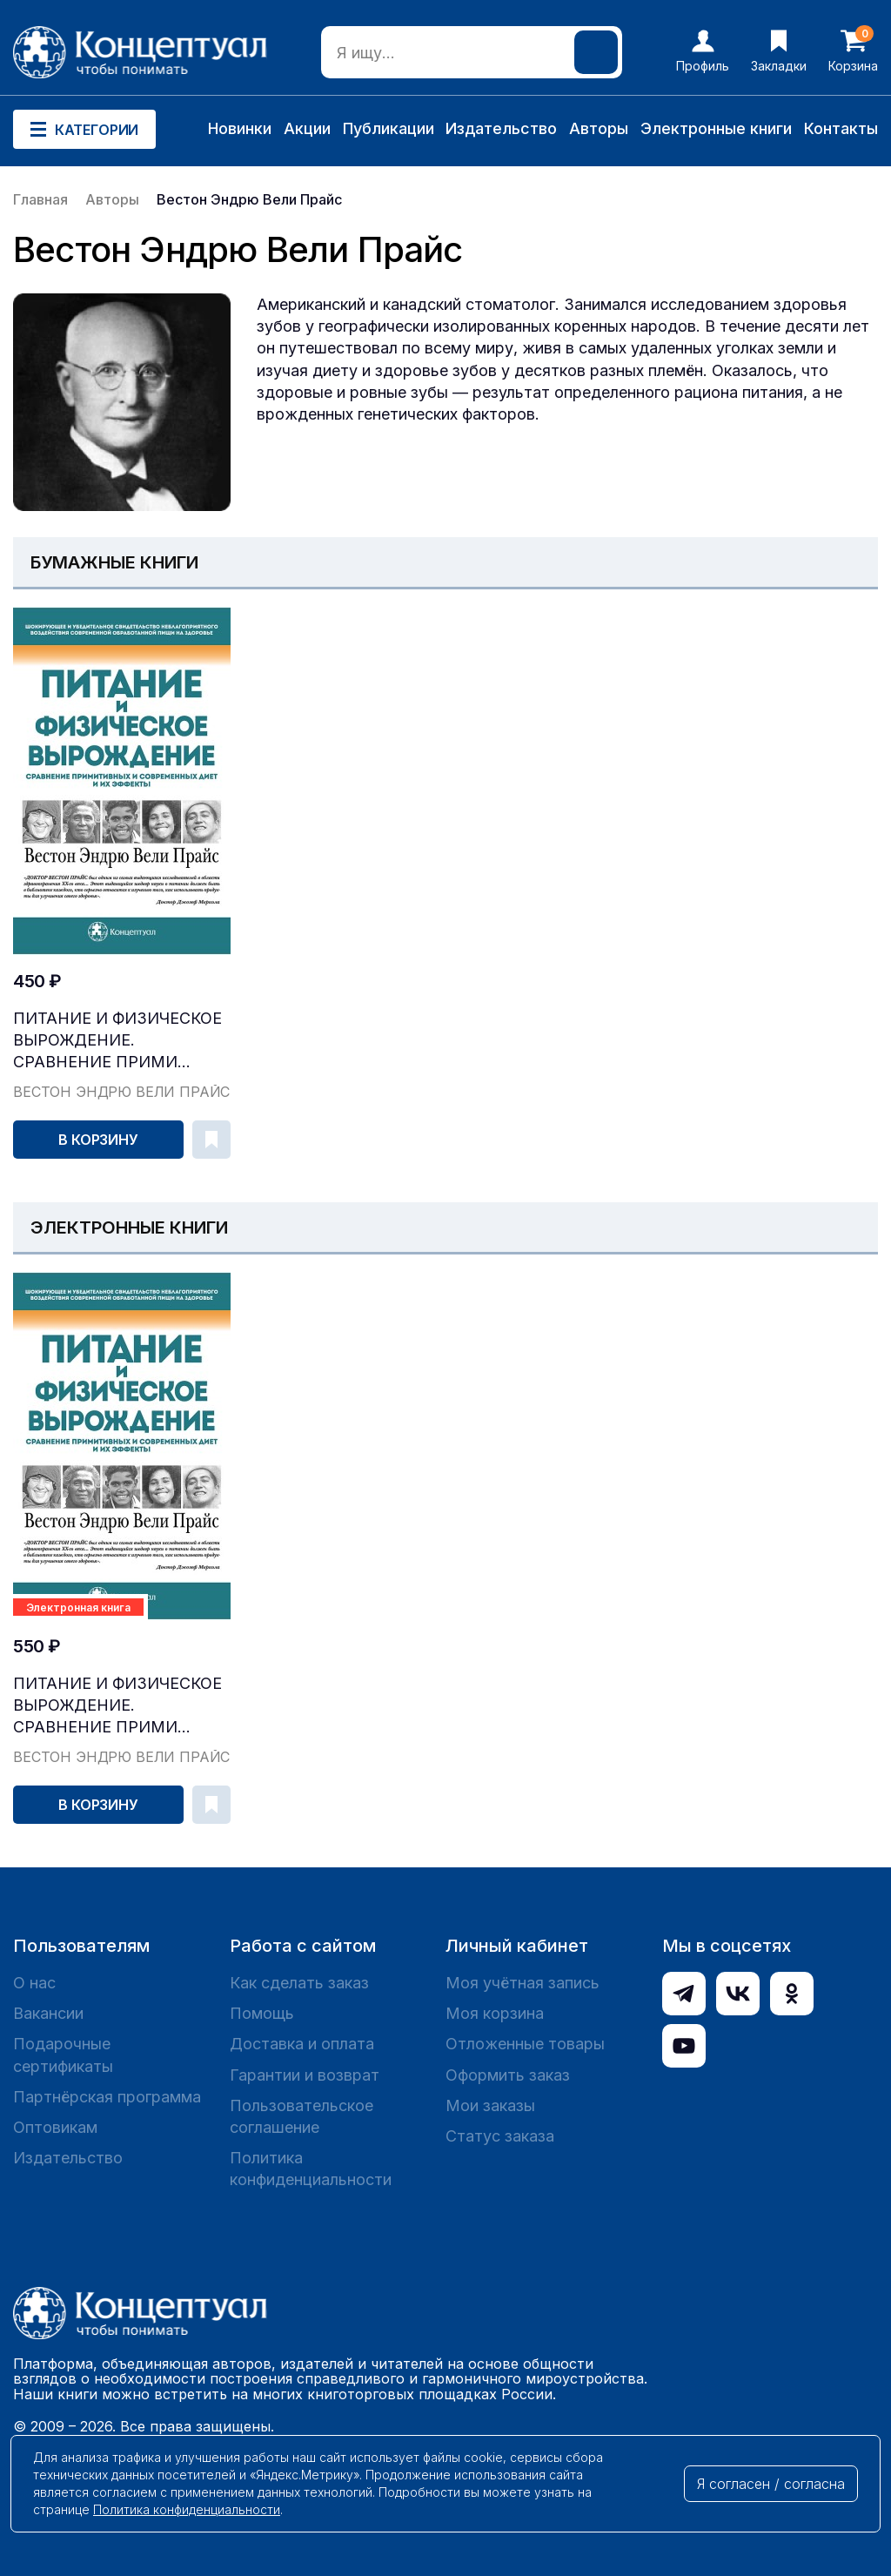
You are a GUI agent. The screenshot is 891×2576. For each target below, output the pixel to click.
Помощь (262, 2013)
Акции (307, 128)
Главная (40, 199)
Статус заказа (500, 2136)
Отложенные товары (525, 2044)
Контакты (841, 128)
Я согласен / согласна (771, 2483)
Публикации (388, 128)
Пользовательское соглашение (301, 2116)
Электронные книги (716, 128)
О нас (34, 1983)
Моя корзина (495, 2013)
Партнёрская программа (107, 2097)
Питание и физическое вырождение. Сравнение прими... (117, 1040)
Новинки (239, 128)
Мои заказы (490, 2105)
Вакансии (48, 2013)
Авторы (598, 128)
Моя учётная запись (523, 1983)
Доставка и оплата (302, 2044)
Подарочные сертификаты (63, 2055)
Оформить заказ (508, 2075)
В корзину (98, 1139)
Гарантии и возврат (304, 2075)
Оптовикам (55, 2127)
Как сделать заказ (299, 1983)
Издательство (501, 128)
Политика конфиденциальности (311, 2169)
